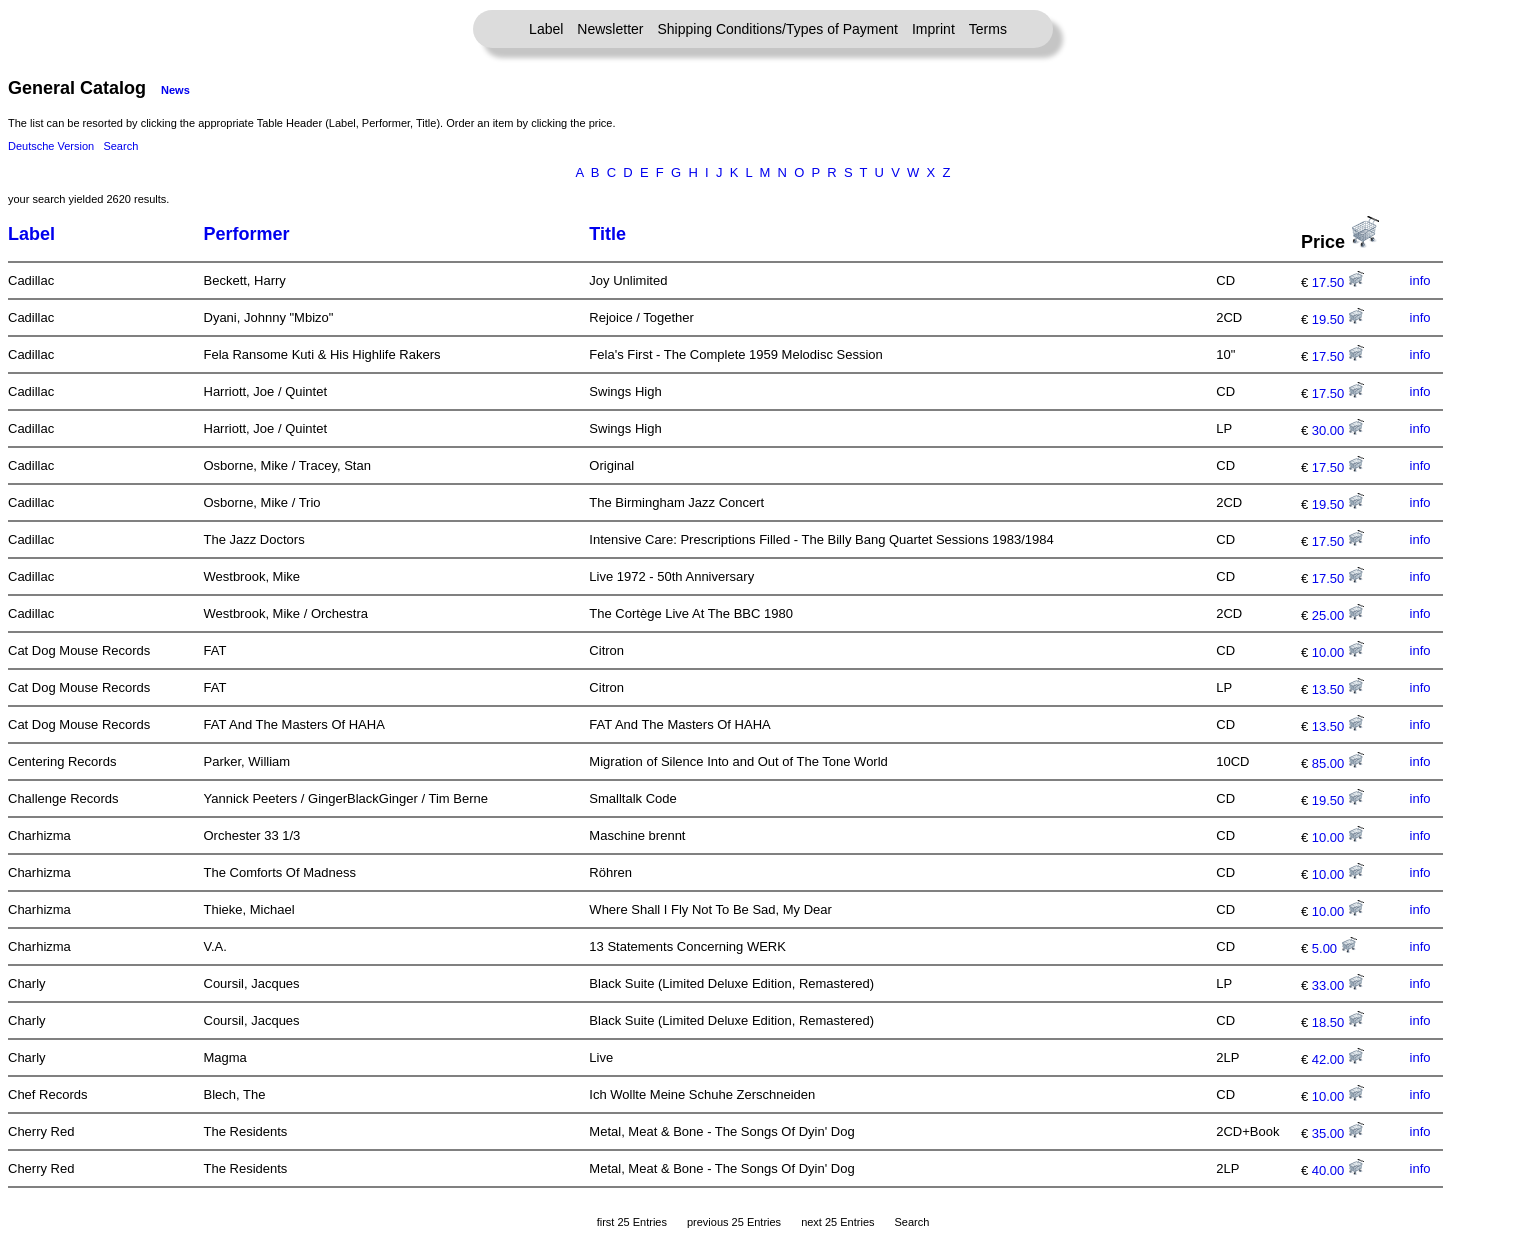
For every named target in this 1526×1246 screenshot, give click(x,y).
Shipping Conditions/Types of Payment (778, 29)
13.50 (1338, 689)
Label (546, 29)
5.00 (1334, 948)
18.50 (1338, 1022)
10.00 (1338, 652)
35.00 (1338, 1133)
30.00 (1338, 430)
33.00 (1338, 985)
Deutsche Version (51, 146)
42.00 (1338, 1059)
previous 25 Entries (734, 1222)
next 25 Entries (837, 1222)
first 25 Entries (632, 1222)
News (175, 90)
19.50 (1338, 319)
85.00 (1338, 763)
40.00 (1338, 1170)
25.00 (1338, 615)
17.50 (1338, 282)
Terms (988, 29)
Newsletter (610, 29)
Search (120, 146)
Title (607, 234)
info (1420, 280)
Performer (247, 234)
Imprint (933, 29)
